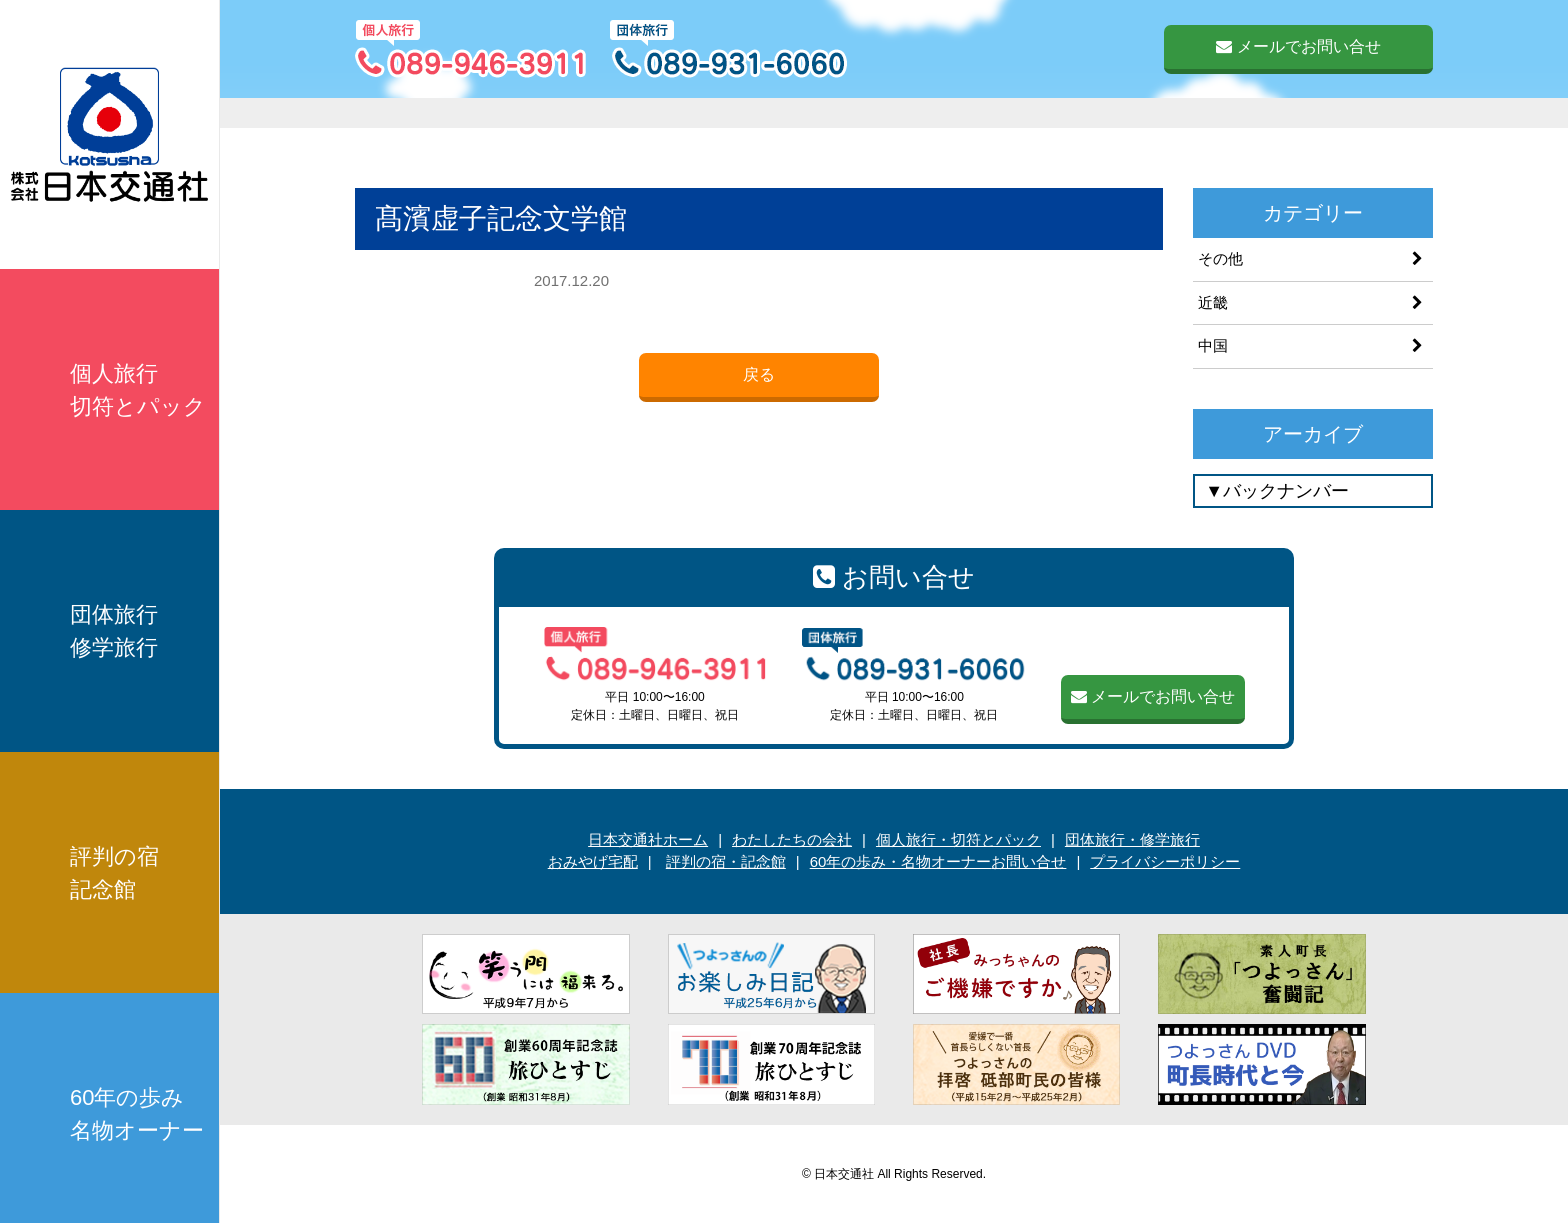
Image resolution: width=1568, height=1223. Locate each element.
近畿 (1213, 302)
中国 (1213, 345)
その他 (1220, 258)
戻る (759, 374)
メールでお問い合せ (1298, 46)
